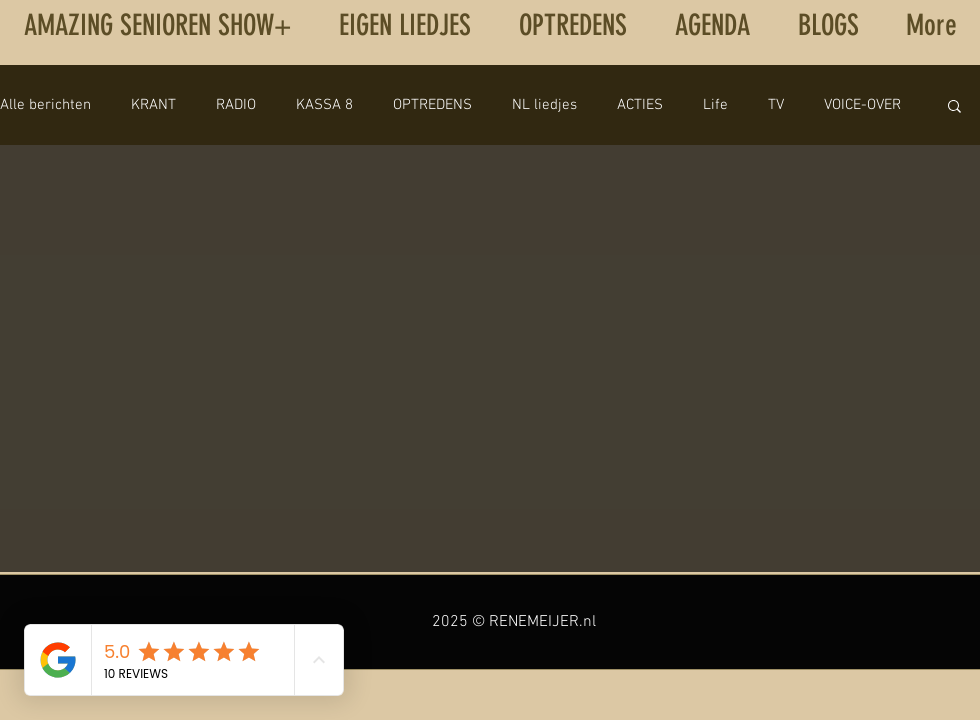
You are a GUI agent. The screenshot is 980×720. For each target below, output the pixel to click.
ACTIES (640, 105)
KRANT (153, 105)
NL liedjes (544, 105)
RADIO (236, 105)
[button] (954, 107)
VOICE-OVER (862, 105)
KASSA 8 (324, 105)
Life (715, 105)
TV (776, 105)
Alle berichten (45, 105)
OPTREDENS (432, 105)
